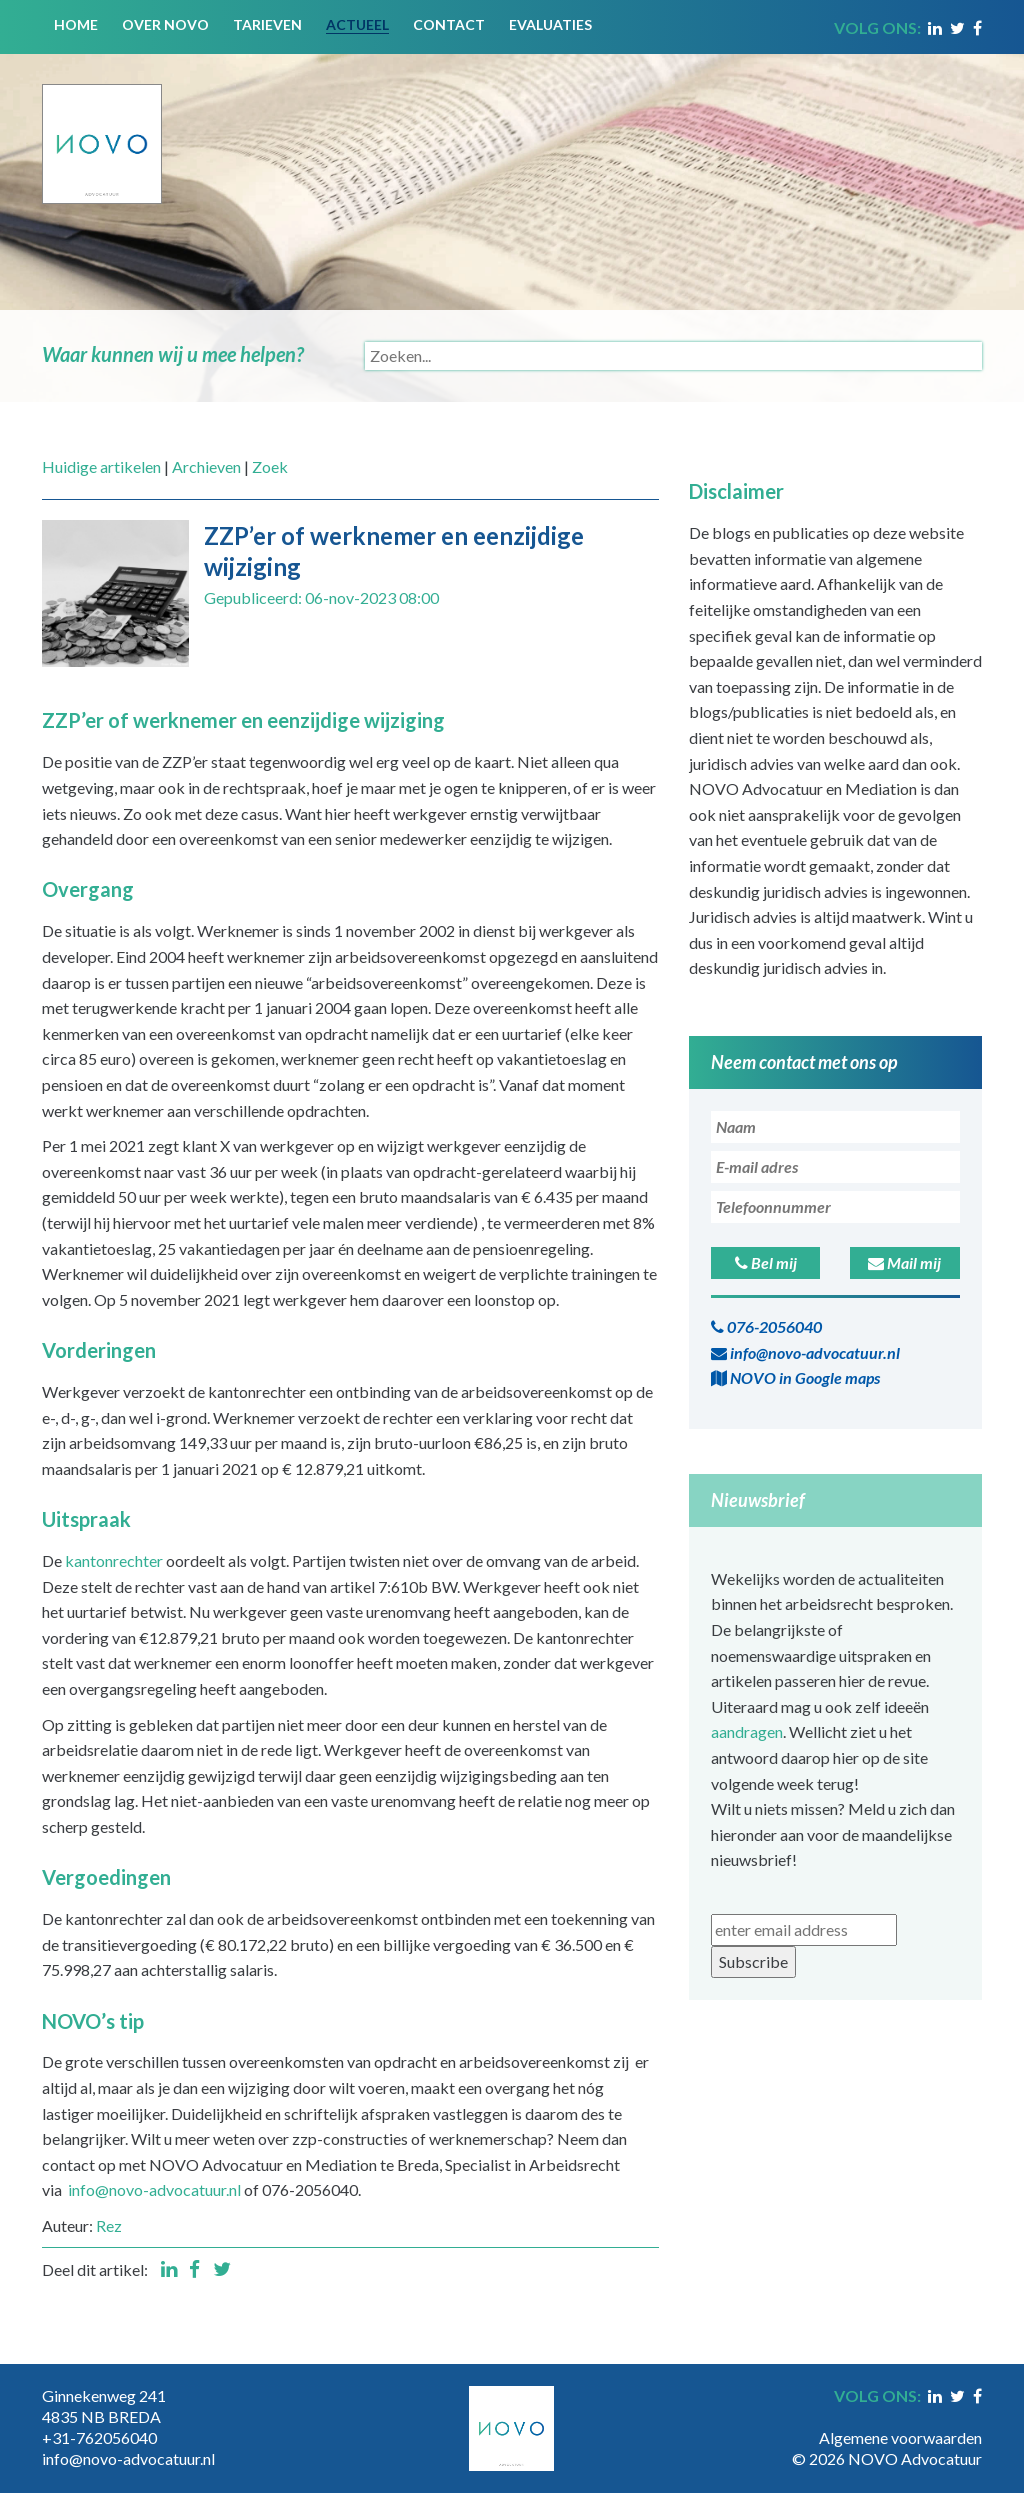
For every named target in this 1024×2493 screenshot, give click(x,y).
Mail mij (904, 1262)
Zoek (270, 466)
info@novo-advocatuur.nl (154, 2189)
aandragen (747, 1731)
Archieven (206, 466)
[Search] (673, 356)
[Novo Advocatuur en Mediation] (102, 126)
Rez (109, 2225)
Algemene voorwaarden (900, 2437)
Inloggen (952, 2417)
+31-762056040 (99, 2437)
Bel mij (766, 1262)
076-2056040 (766, 1326)
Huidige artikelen (101, 466)
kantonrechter (114, 1560)
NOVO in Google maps (795, 1377)
